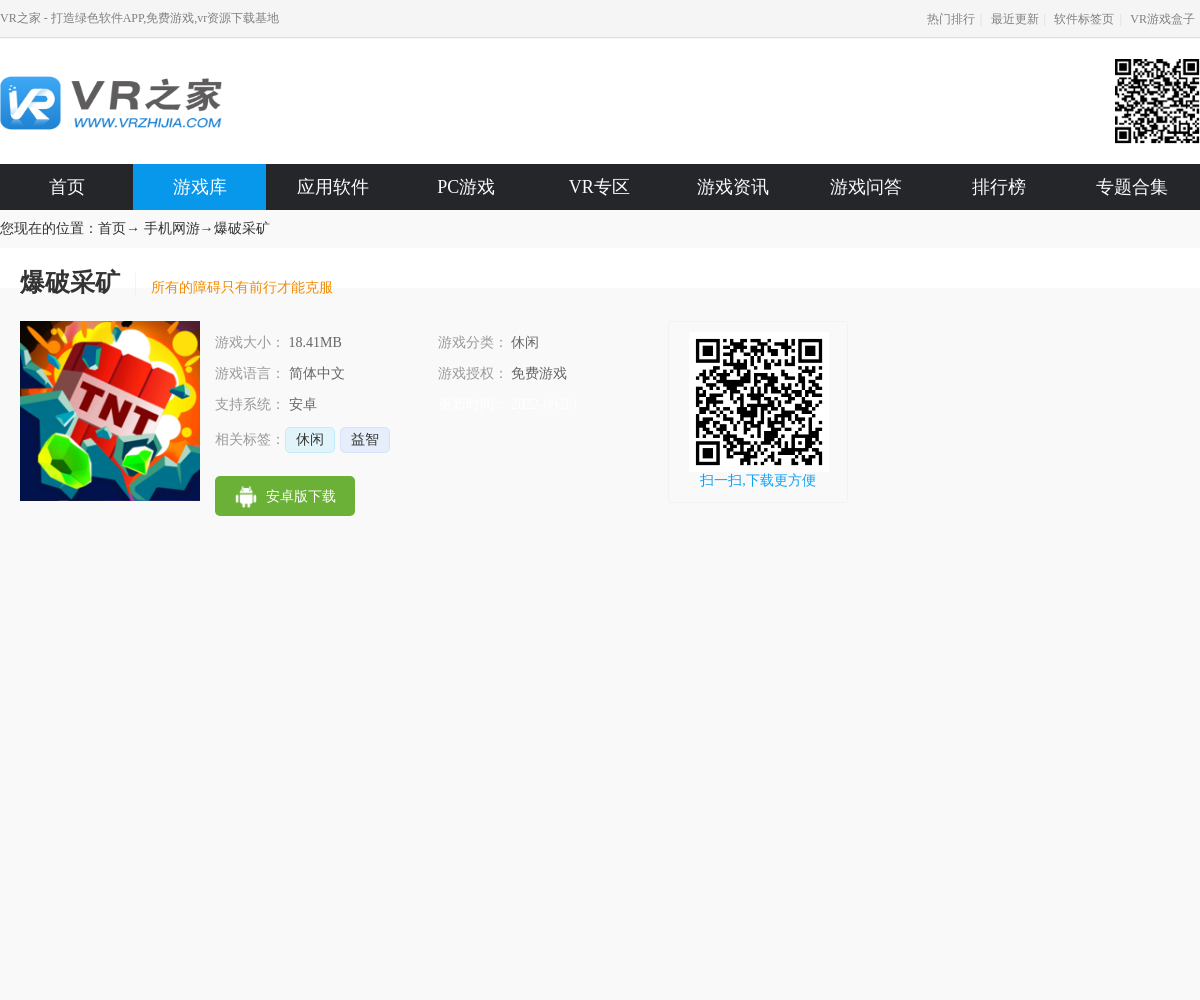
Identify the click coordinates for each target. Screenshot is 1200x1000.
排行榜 (999, 187)
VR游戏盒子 (1162, 19)
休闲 (310, 439)
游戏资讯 (733, 187)
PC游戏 (466, 187)
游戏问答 (866, 187)
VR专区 (599, 187)
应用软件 (333, 187)
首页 (67, 187)
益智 (365, 439)
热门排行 (951, 19)
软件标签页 (1084, 19)
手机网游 (172, 228)
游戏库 (200, 187)
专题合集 (1132, 187)
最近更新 (1015, 19)
